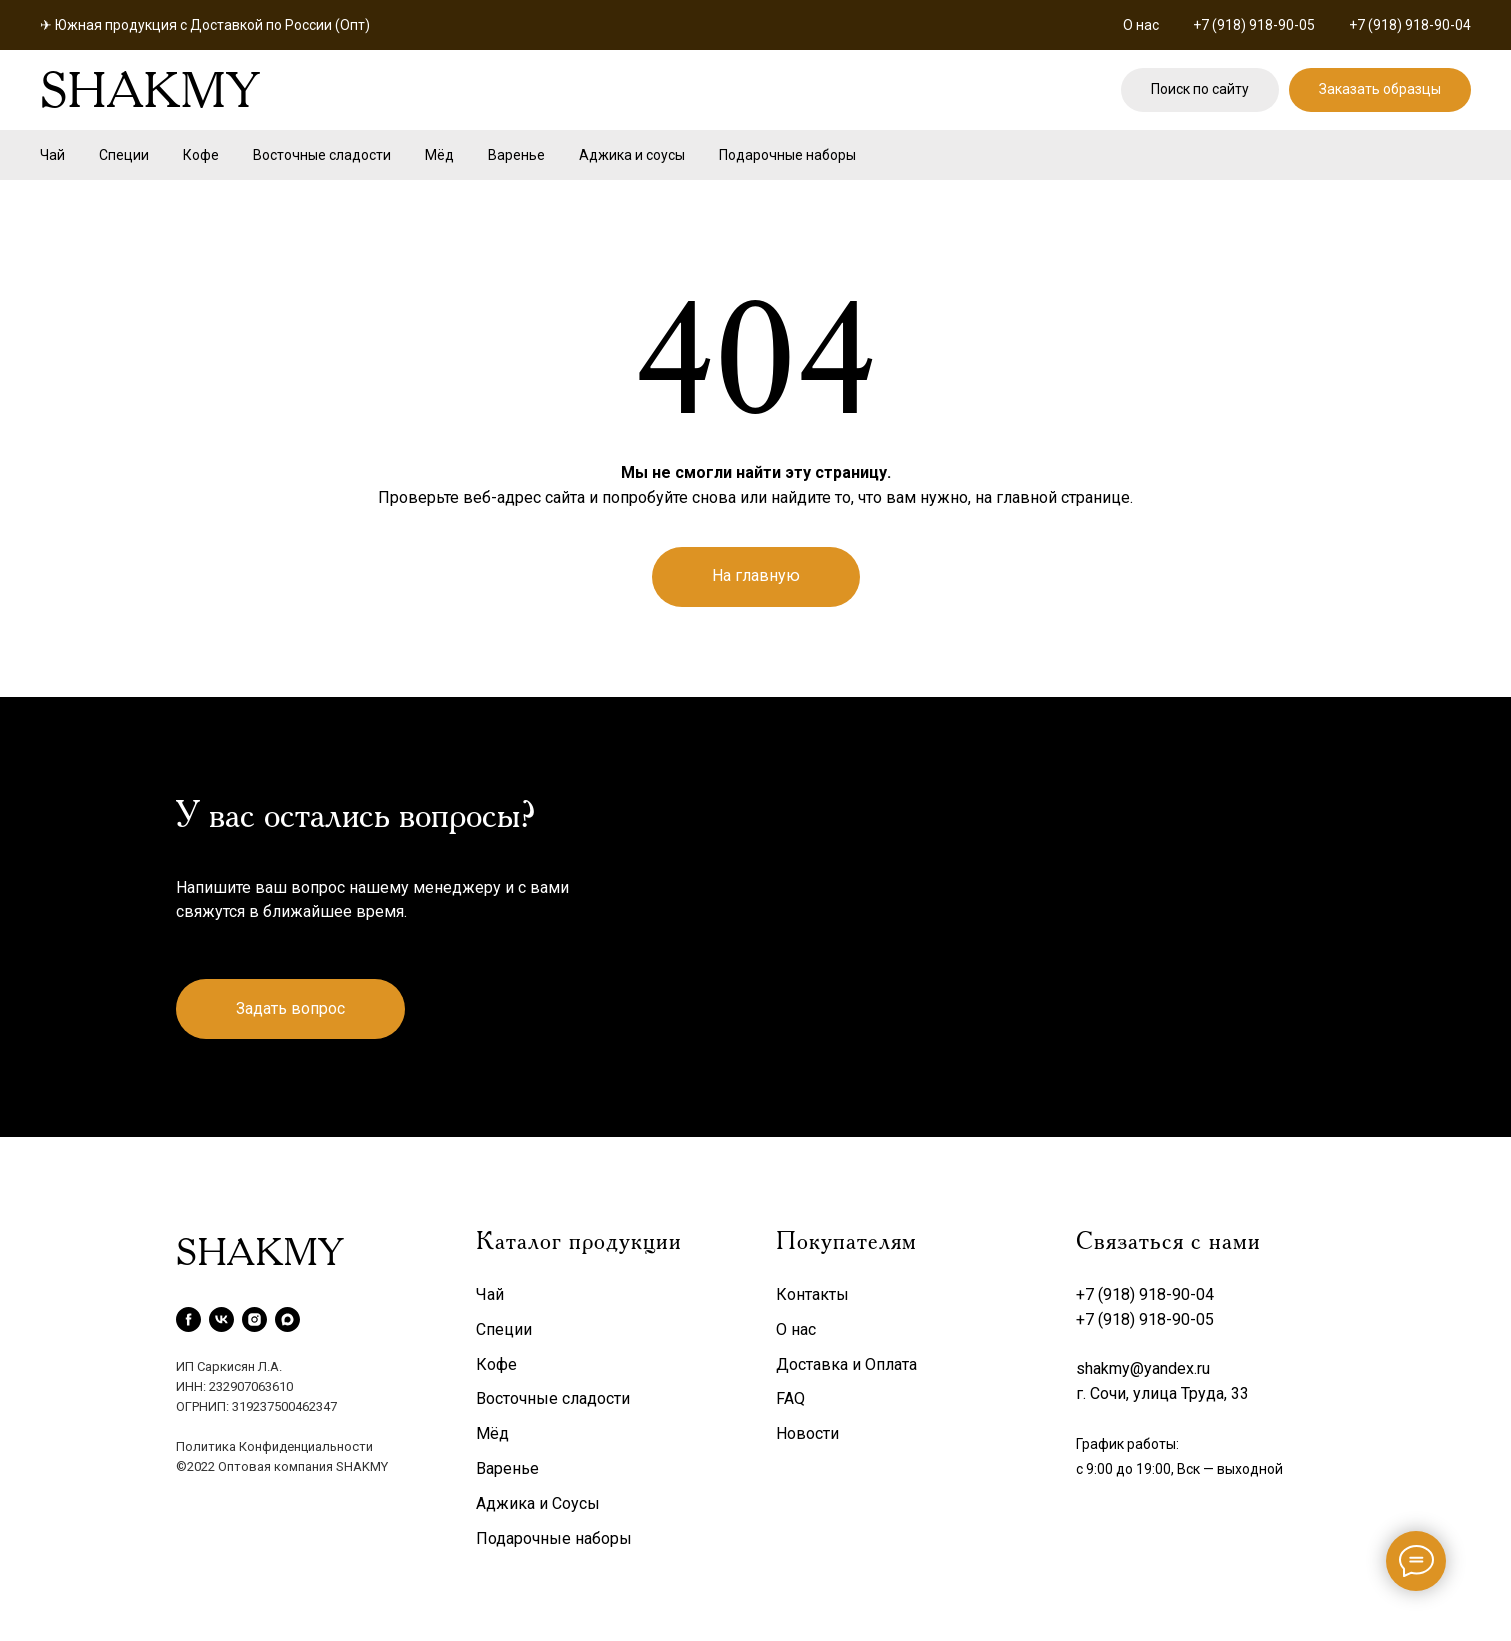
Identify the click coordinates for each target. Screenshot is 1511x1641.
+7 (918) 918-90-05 (1254, 25)
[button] (1380, 90)
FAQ (790, 1398)
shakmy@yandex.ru (1143, 1368)
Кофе (201, 155)
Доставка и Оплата (846, 1364)
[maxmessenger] (287, 1319)
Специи (124, 155)
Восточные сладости (322, 155)
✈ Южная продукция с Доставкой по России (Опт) (205, 25)
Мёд (439, 155)
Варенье (516, 155)
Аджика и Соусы (538, 1503)
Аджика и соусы (632, 155)
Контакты (812, 1294)
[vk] (221, 1319)
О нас (1141, 25)
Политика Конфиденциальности (274, 1446)
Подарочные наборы (787, 155)
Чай (52, 155)
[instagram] (254, 1319)
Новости (807, 1433)
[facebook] (188, 1319)
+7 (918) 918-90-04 (1410, 25)
